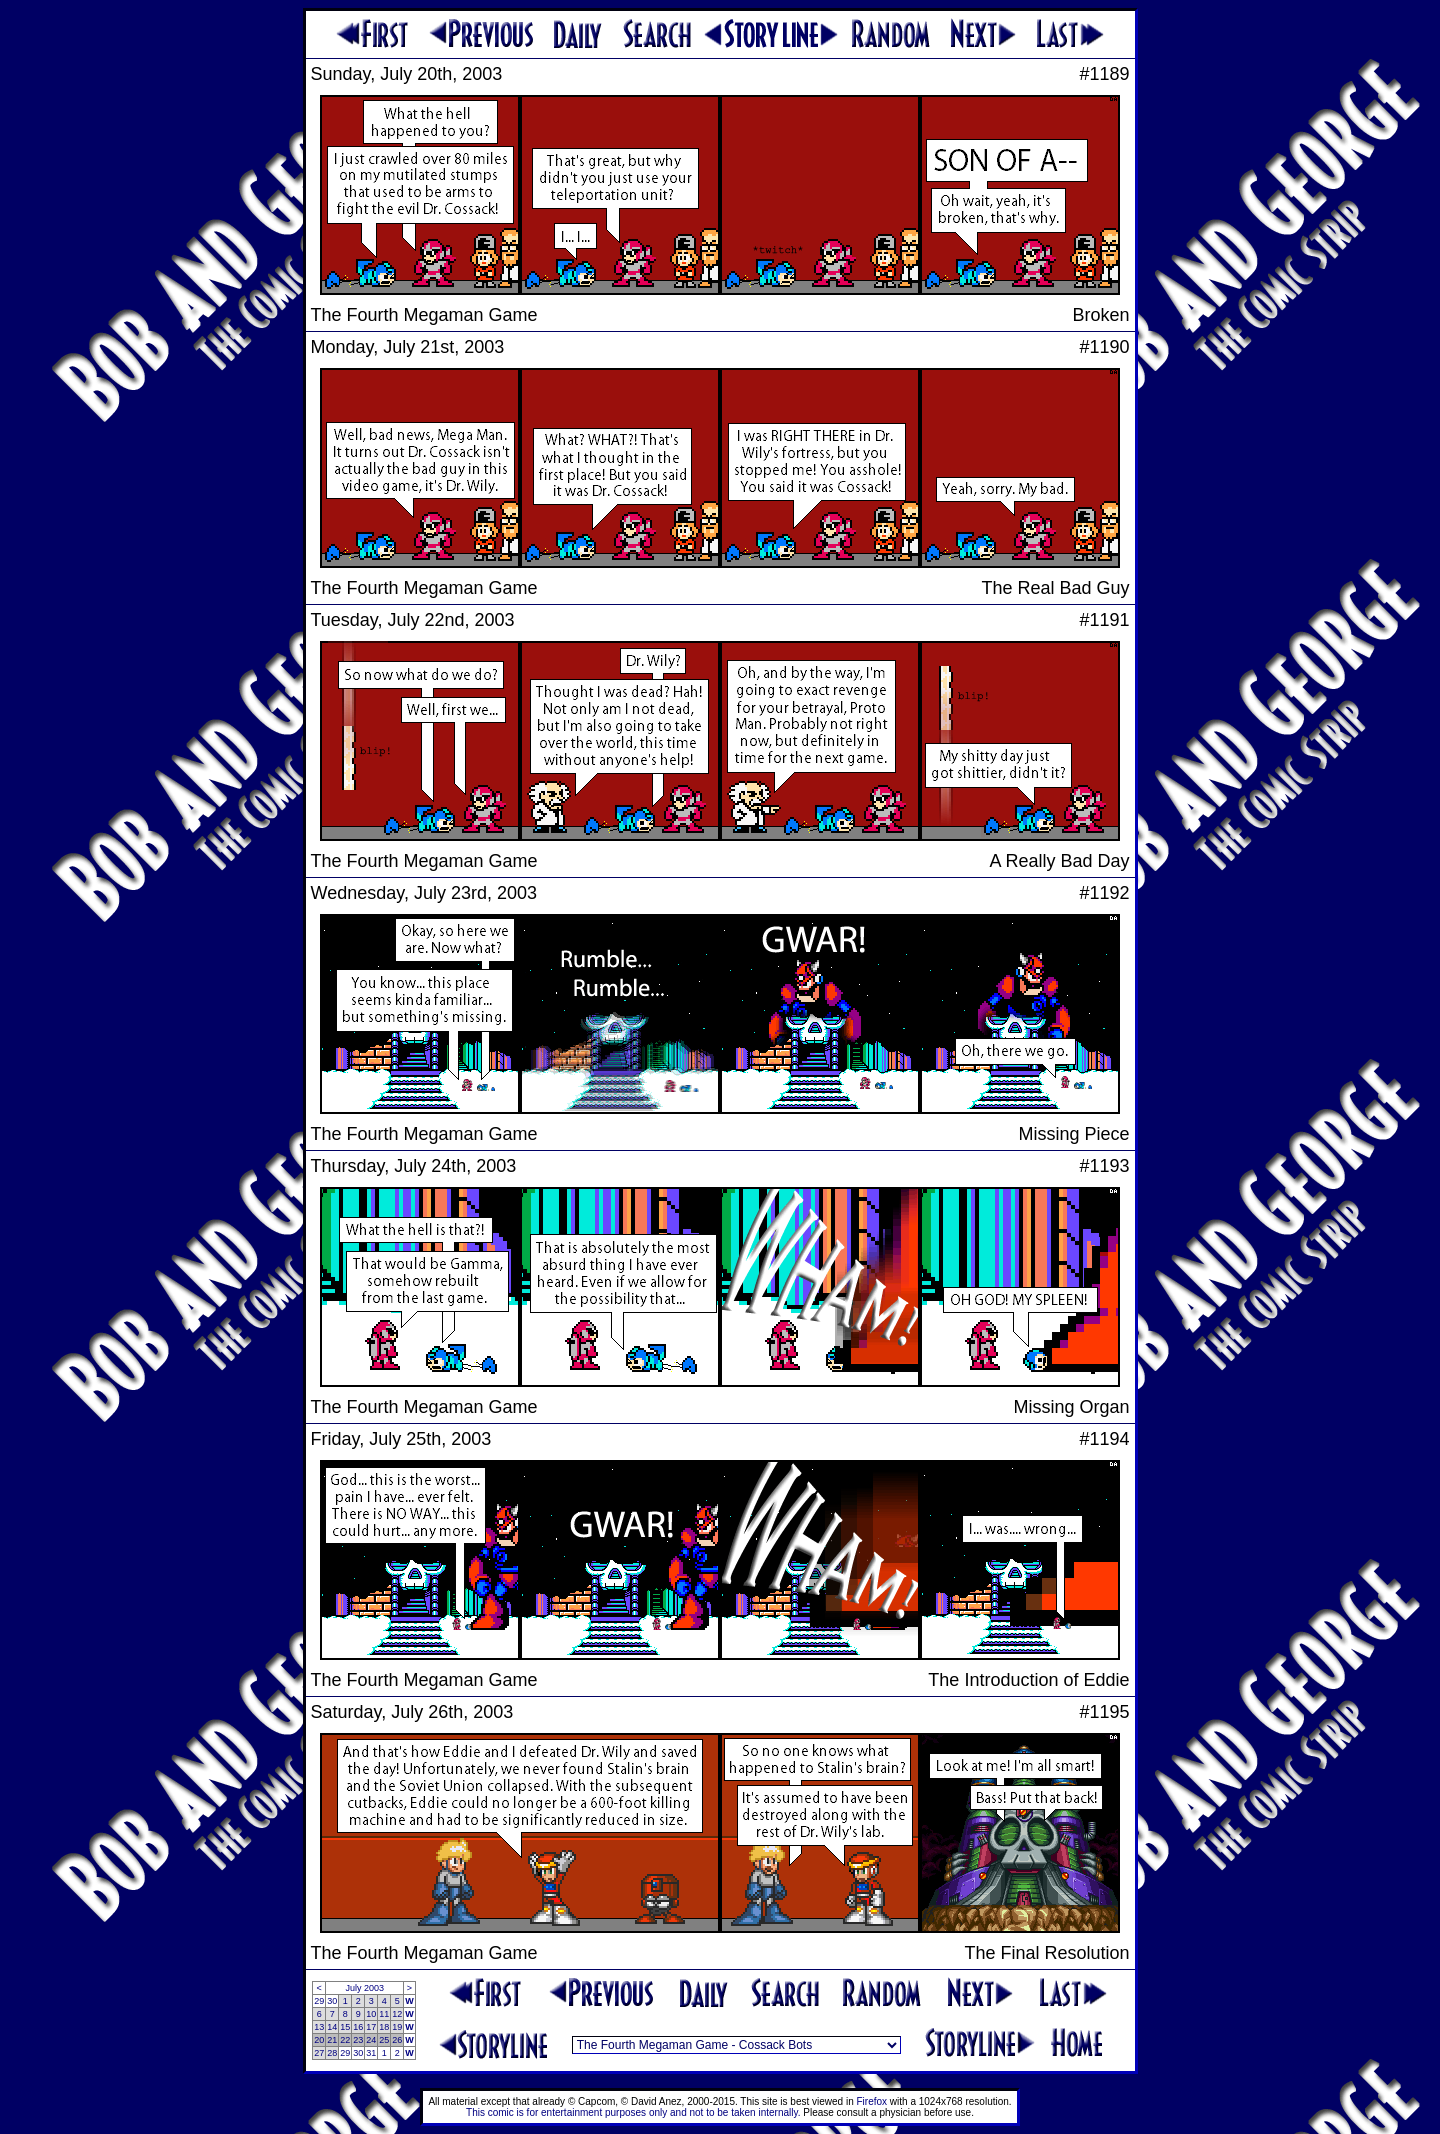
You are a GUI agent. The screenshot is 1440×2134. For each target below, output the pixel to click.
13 (319, 2027)
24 (371, 2040)
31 (371, 2053)
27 (319, 2053)
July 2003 (364, 1988)
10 (371, 2014)
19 (397, 2027)
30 (332, 2001)
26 (397, 2040)
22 (345, 2040)
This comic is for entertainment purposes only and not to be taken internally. (633, 2112)
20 (319, 2040)
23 (358, 2040)
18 (384, 2027)
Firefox (872, 2101)
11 (384, 2014)
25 (384, 2040)
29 (319, 2001)
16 (358, 2027)
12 (397, 2014)
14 (332, 2027)
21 (332, 2040)
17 (371, 2027)
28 (332, 2053)
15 (345, 2027)
